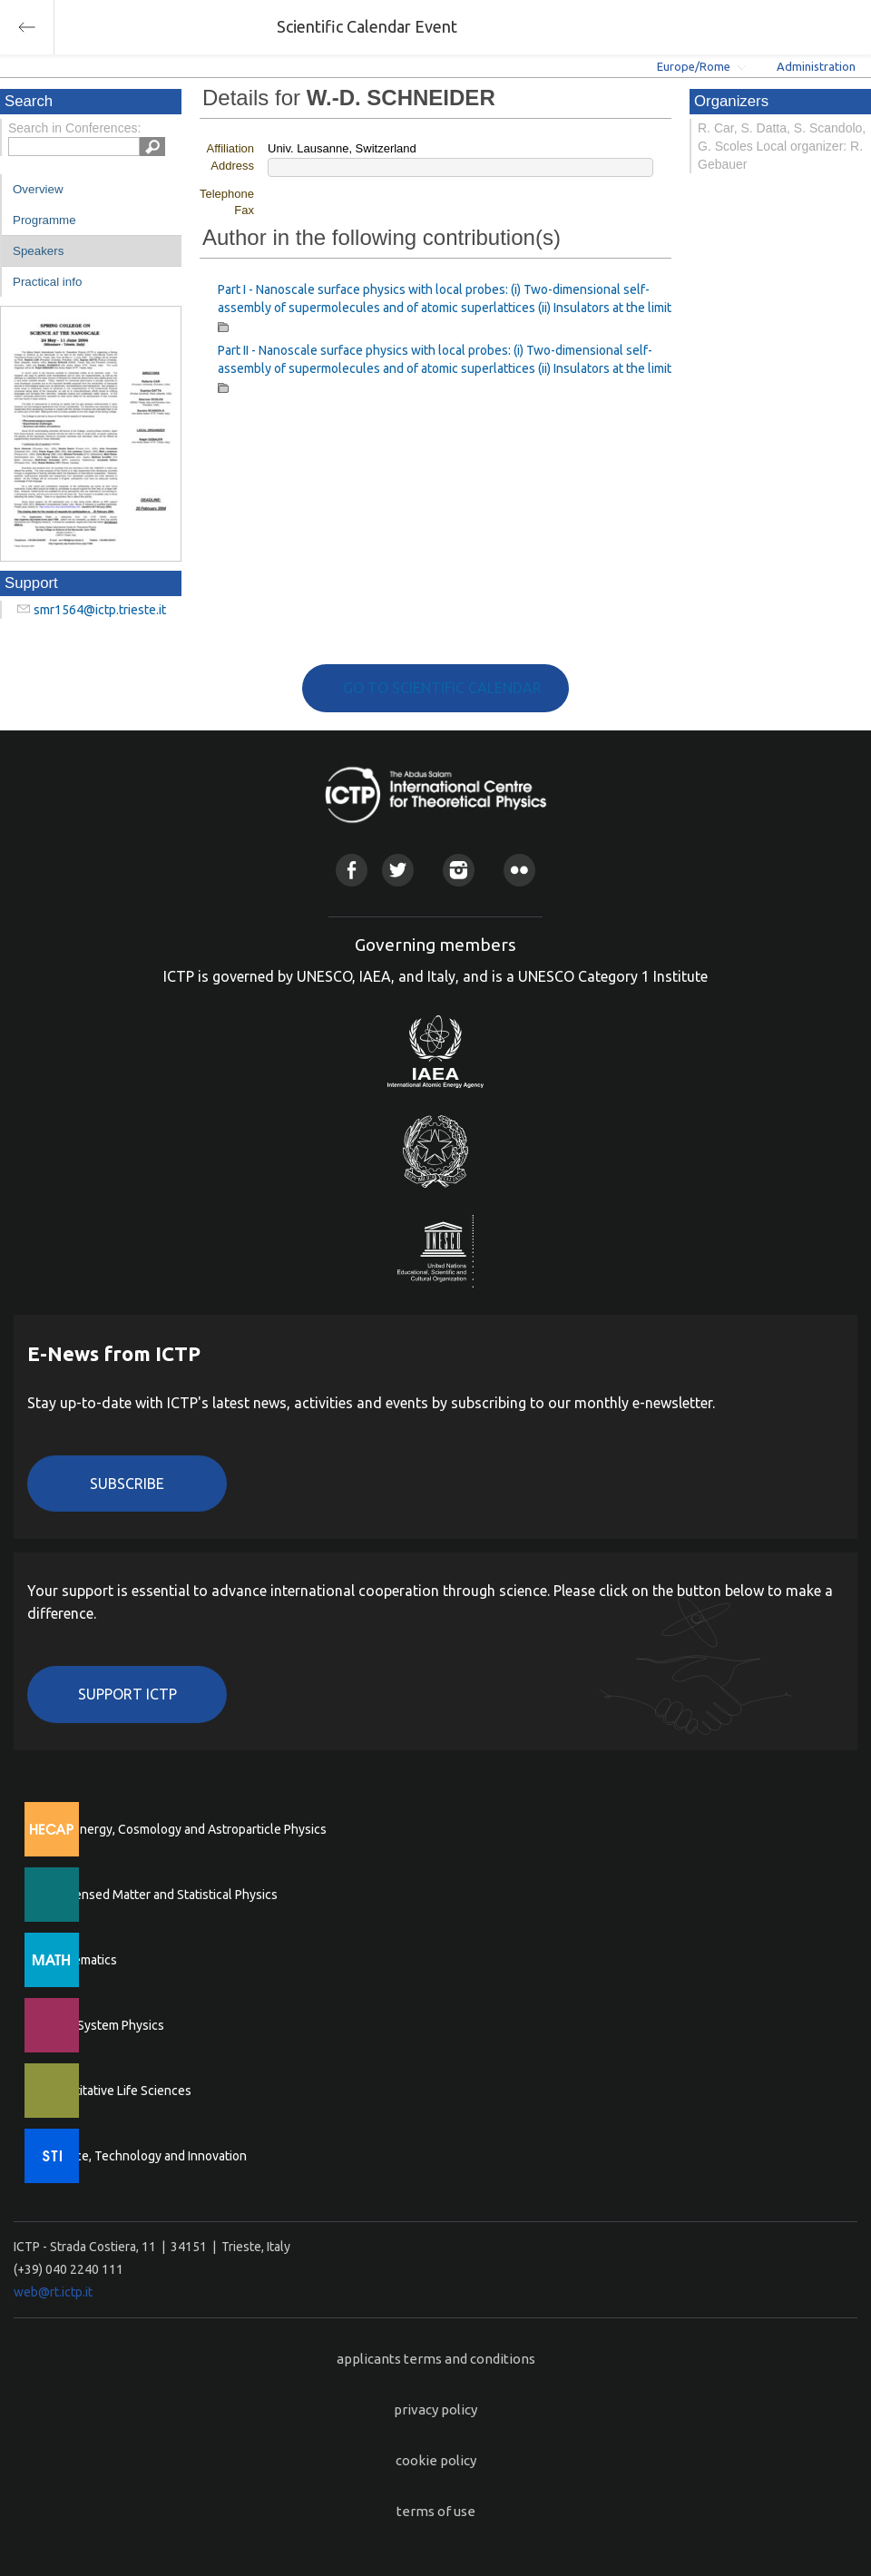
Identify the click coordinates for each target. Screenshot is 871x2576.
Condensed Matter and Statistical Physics (161, 1894)
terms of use (435, 2511)
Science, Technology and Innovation (145, 2156)
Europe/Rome (693, 66)
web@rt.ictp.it (53, 2292)
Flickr (519, 870)
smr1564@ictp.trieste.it (100, 609)
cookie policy (436, 2460)
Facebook (351, 870)
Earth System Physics (104, 2025)
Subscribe (127, 1483)
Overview (38, 189)
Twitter (398, 870)
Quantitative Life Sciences (117, 2090)
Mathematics (80, 1960)
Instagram (459, 870)
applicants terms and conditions (436, 2358)
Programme (44, 220)
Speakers (38, 251)
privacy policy (435, 2409)
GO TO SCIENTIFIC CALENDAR (442, 688)
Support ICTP (127, 1694)
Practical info (47, 282)
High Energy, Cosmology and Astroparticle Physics (185, 1829)
